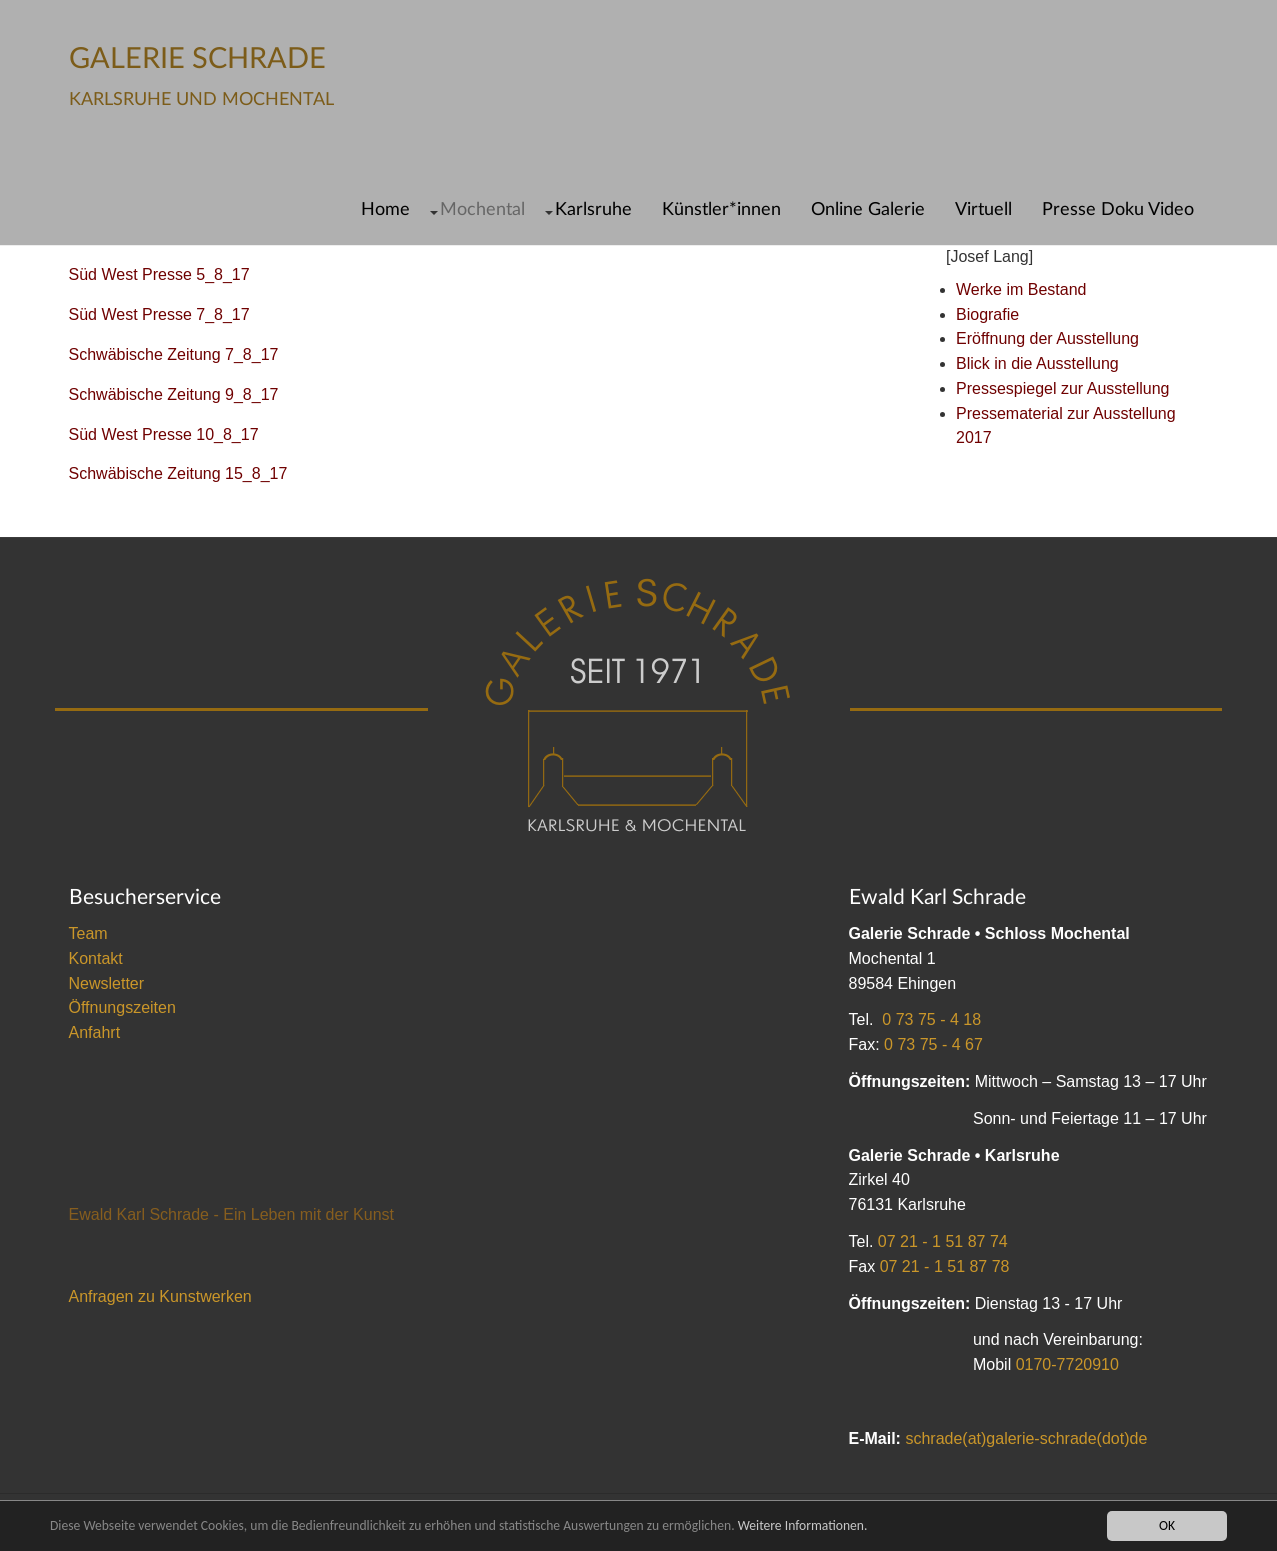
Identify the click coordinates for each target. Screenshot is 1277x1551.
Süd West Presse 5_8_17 (159, 274)
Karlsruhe (593, 209)
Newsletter (107, 983)
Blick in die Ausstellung (1037, 363)
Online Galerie (868, 209)
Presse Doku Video (1118, 209)
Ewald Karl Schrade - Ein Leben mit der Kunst (232, 1214)
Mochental (482, 209)
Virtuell (983, 209)
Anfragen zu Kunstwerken (160, 1296)
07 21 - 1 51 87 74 (943, 1241)
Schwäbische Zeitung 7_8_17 (174, 354)
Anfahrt (95, 1032)
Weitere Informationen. (803, 1525)
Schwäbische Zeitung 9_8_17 (174, 394)
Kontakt (96, 958)
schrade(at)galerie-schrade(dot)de (1026, 1438)
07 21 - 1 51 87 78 (945, 1266)
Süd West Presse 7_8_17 (159, 314)
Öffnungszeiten (122, 1007)
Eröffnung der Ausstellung (1047, 338)
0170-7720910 (1067, 1364)
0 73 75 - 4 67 (933, 1044)
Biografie (987, 314)
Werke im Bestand (1021, 289)
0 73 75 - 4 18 (931, 1019)
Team (88, 933)
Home (385, 209)
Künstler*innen (721, 209)
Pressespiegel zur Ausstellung (1062, 388)
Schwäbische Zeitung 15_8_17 (178, 473)
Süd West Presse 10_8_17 (164, 434)
